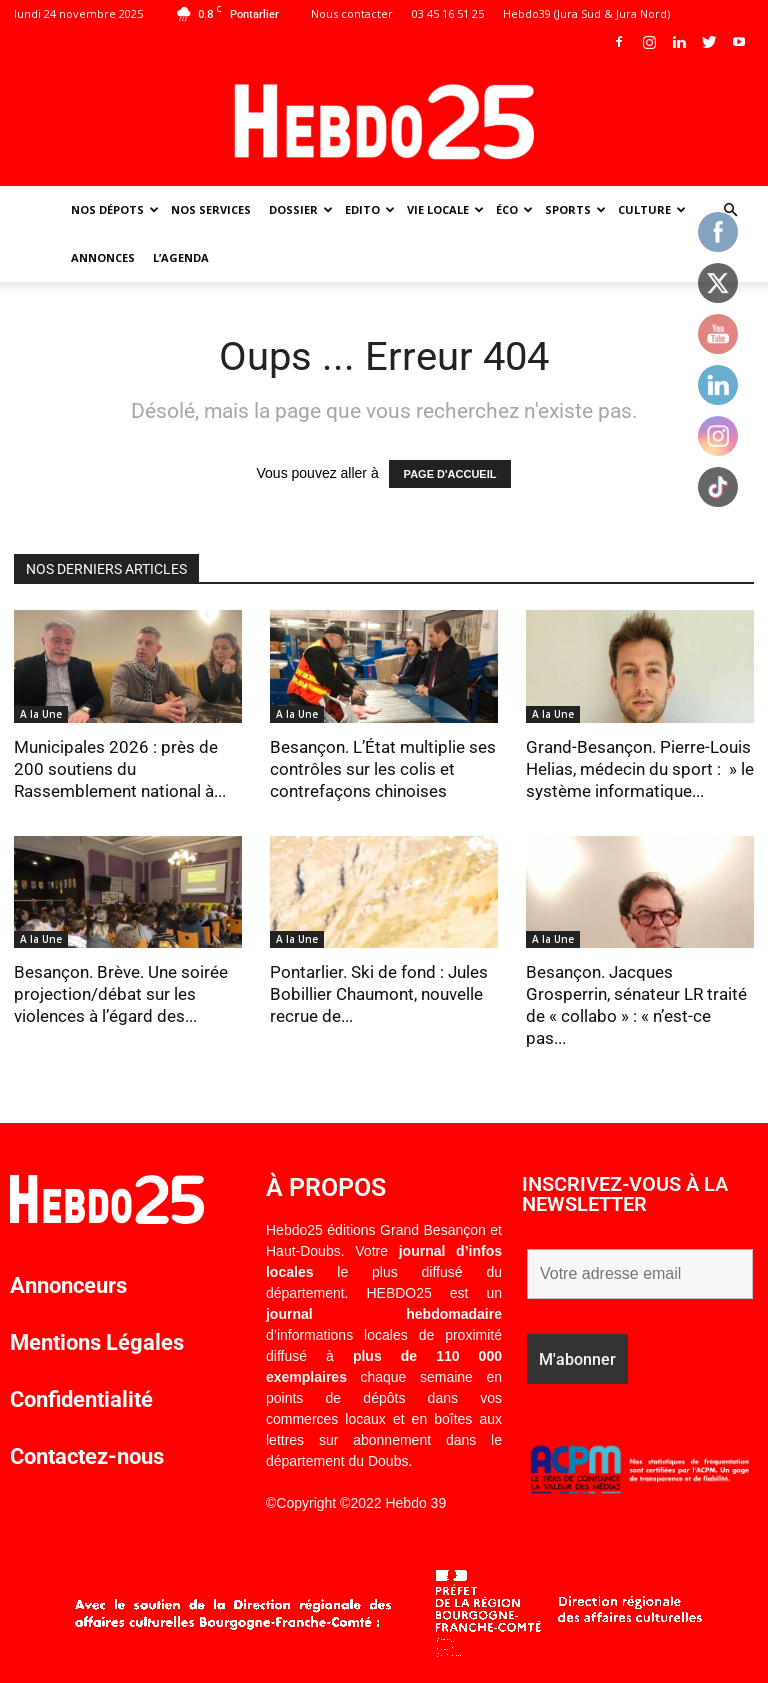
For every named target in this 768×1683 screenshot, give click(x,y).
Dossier (301, 209)
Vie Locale (445, 209)
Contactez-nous (87, 1456)
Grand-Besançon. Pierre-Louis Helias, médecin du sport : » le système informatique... (640, 769)
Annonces (103, 257)
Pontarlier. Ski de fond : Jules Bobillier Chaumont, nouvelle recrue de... (379, 994)
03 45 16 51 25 (448, 13)
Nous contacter (352, 13)
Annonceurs (68, 1285)
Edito (370, 209)
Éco (514, 209)
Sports (575, 209)
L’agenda (181, 257)
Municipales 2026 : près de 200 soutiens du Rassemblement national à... (120, 769)
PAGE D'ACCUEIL (450, 474)
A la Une (41, 714)
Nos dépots (115, 209)
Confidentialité (81, 1399)
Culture (652, 209)
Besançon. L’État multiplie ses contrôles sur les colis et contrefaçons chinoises (383, 769)
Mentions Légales (97, 1342)
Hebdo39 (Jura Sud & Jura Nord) (586, 13)
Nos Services (211, 209)
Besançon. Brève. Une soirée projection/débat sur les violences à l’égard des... (121, 994)
